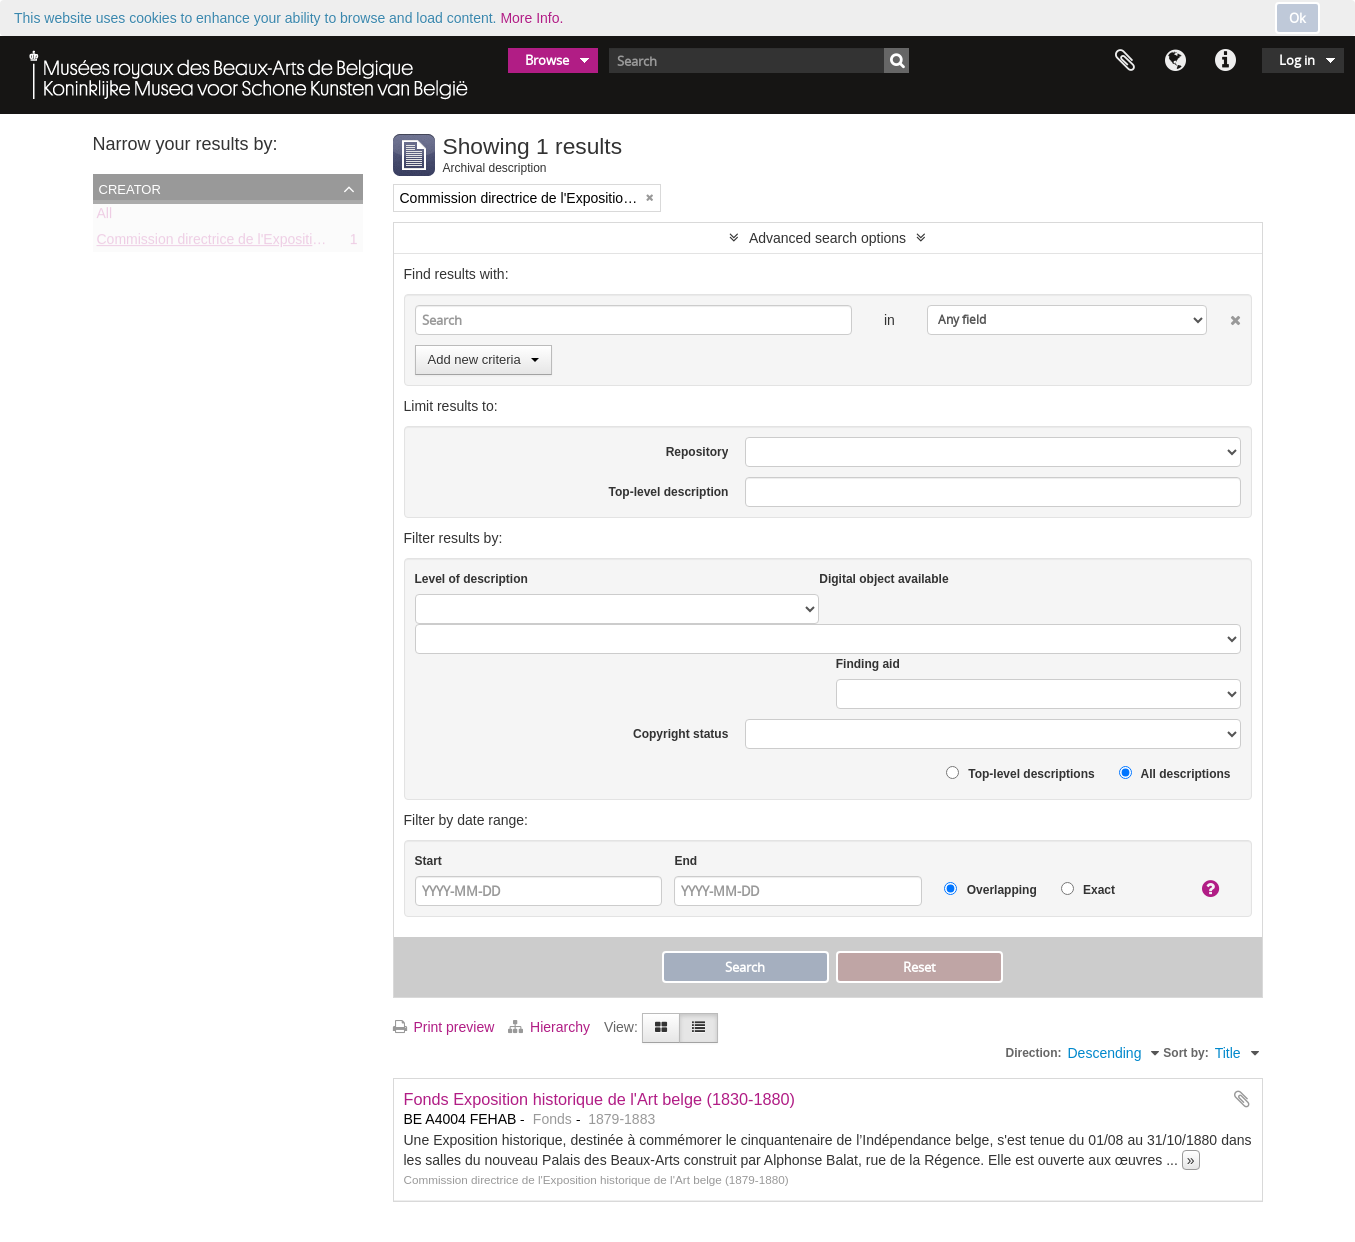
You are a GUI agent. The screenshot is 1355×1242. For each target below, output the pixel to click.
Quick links (1225, 61)
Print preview (444, 1027)
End (685, 861)
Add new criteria (483, 359)
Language (1175, 61)
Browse (547, 60)
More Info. (531, 18)
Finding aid (868, 664)
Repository (697, 452)
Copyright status (680, 734)
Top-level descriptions (1020, 773)
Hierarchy (551, 1027)
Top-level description (669, 492)
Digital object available (883, 579)
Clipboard (1125, 61)
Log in (1297, 60)
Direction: (1033, 1053)
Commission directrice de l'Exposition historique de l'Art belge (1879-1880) (327, 243)
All (105, 217)
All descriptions (1175, 773)
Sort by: (1185, 1053)
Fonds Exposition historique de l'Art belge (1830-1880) (600, 1099)
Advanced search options (827, 238)
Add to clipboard (1242, 1099)
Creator (130, 188)
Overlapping (990, 889)
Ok (1297, 18)
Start (428, 861)
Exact (1088, 889)
